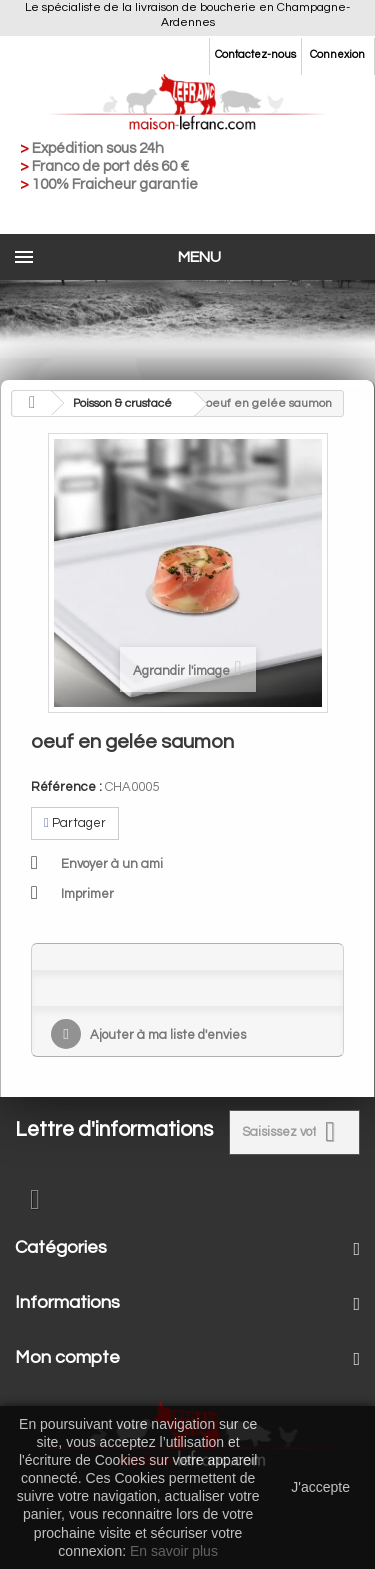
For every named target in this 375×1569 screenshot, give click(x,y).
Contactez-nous (255, 54)
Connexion (337, 54)
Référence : (66, 787)
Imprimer (87, 894)
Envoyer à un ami (112, 864)
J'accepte (320, 1487)
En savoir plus (174, 1551)
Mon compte (67, 1357)
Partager (75, 823)
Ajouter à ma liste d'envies (166, 1035)
